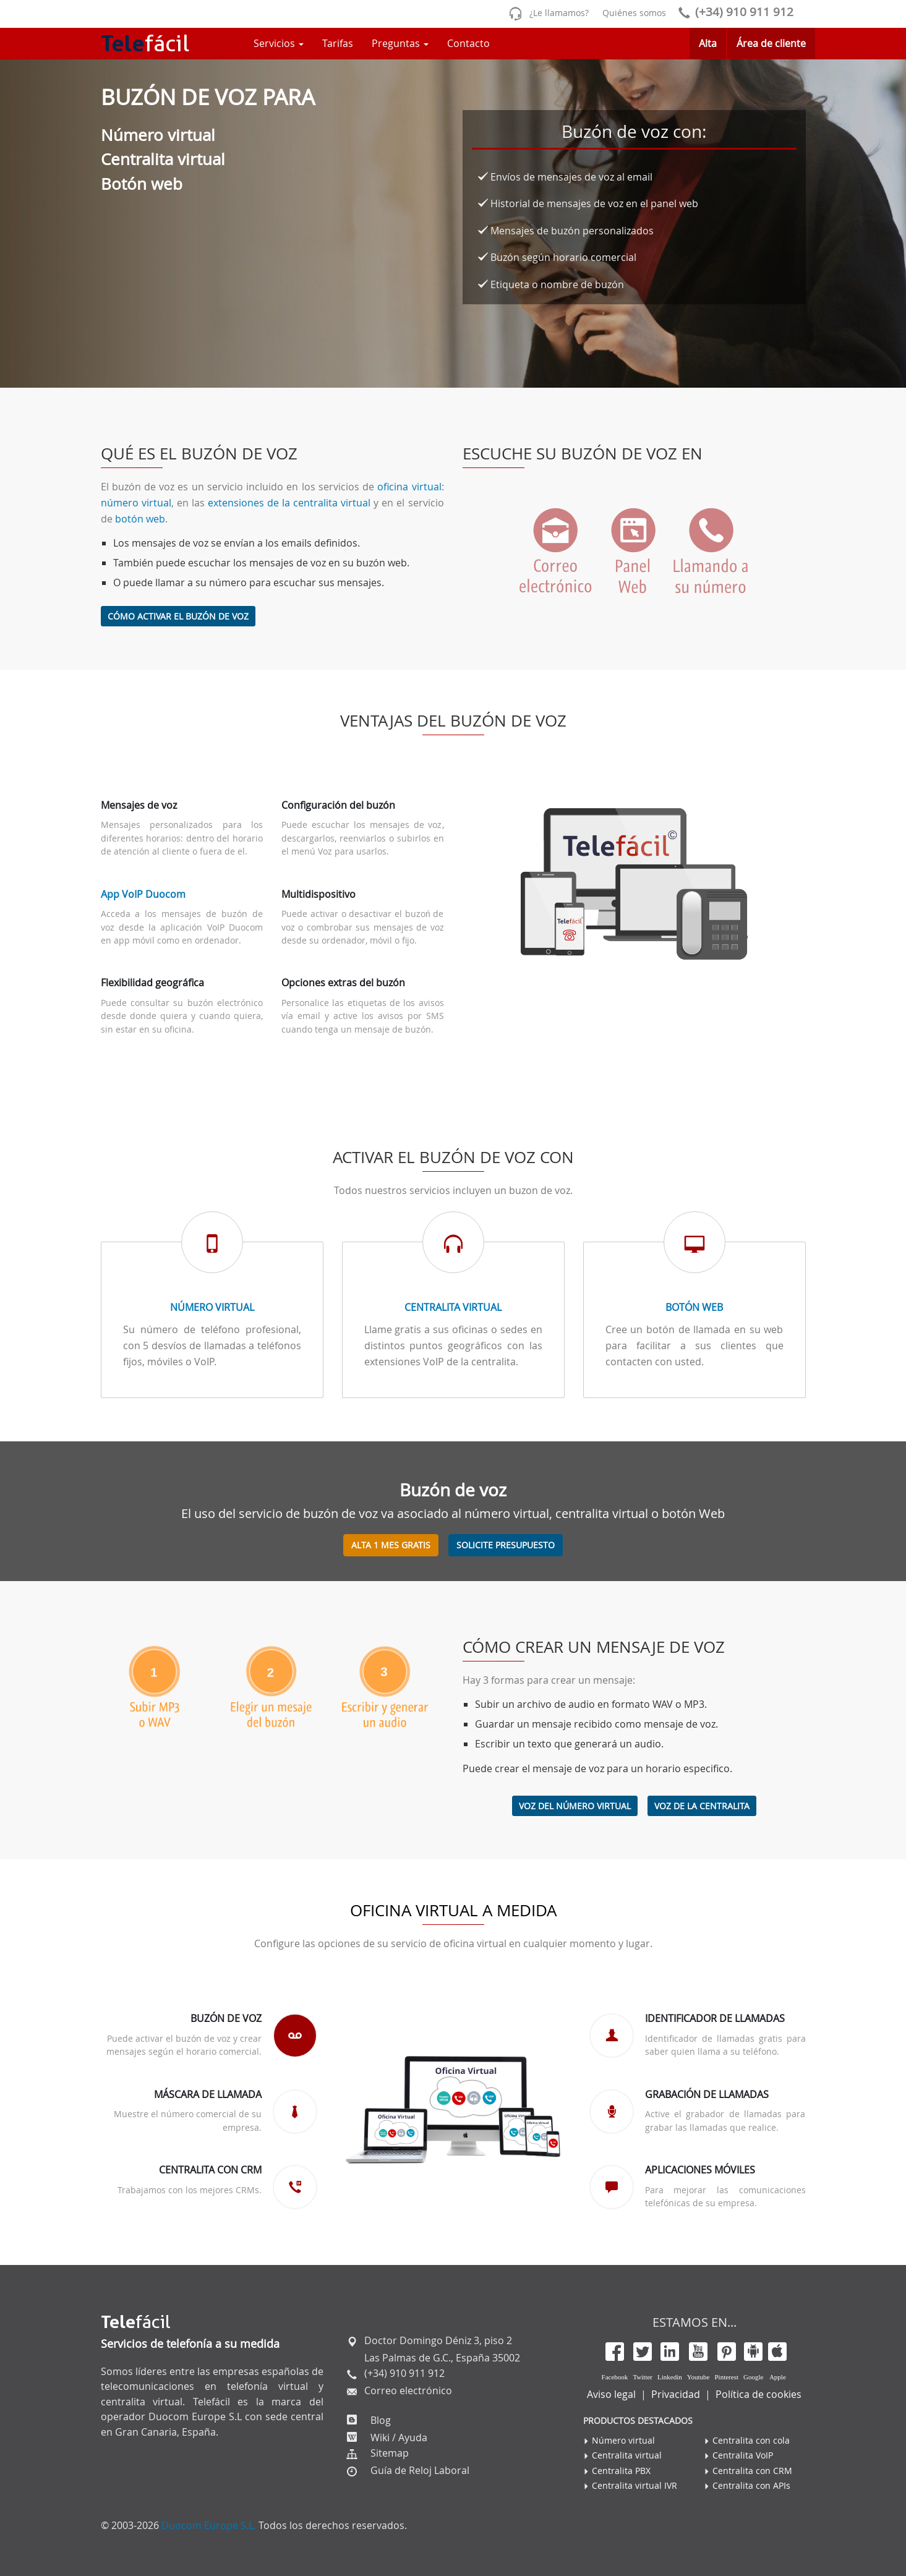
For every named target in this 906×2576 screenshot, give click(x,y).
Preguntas (400, 43)
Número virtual (212, 1307)
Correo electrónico (407, 2390)
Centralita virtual (453, 1307)
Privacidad (675, 2394)
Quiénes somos (634, 13)
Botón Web (694, 1307)
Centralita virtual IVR (634, 2485)
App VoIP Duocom (143, 894)
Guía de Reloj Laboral (419, 2470)
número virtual (136, 503)
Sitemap (389, 2453)
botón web (140, 519)
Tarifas (337, 43)
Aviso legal (611, 2394)
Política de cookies (758, 2394)
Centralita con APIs (751, 2485)
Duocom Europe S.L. (208, 2525)
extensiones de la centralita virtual (289, 503)
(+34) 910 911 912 (733, 12)
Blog (379, 2420)
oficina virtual (409, 486)
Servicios (279, 43)
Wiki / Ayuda (397, 2437)
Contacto (468, 43)
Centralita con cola (751, 2440)
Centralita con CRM (752, 2470)
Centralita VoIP (742, 2455)
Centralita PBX (621, 2470)
